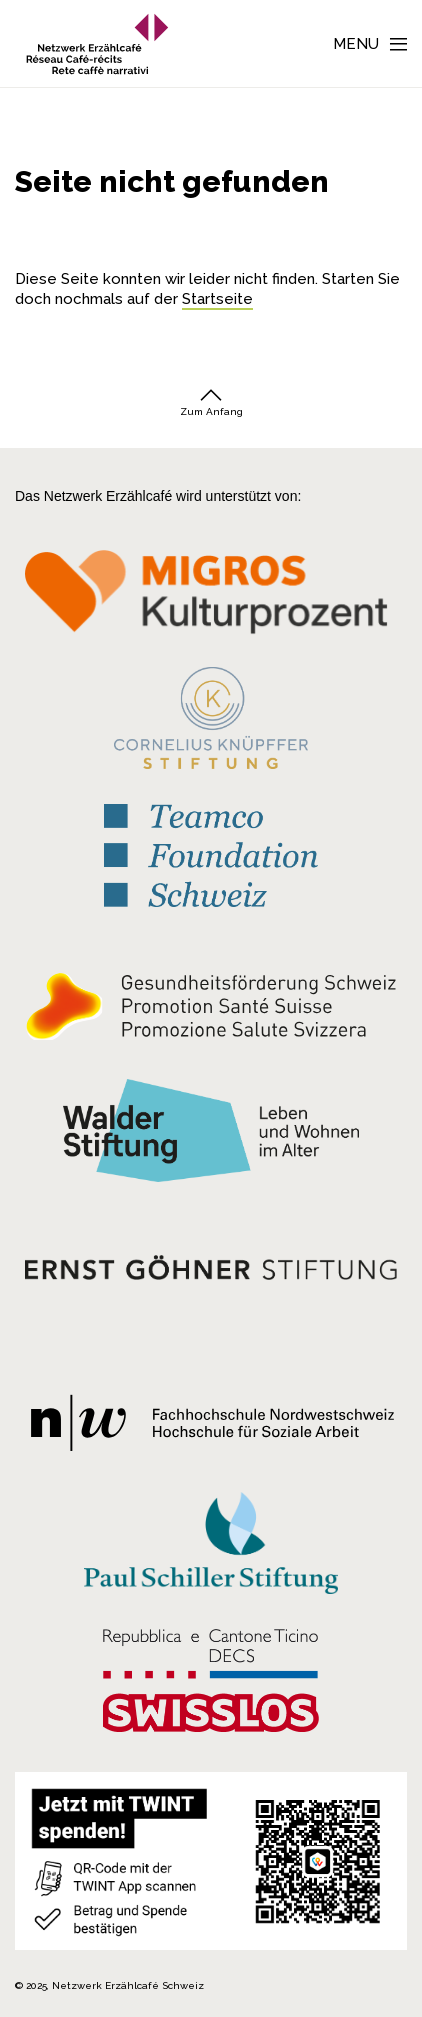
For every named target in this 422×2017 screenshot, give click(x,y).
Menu (356, 44)
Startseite (217, 299)
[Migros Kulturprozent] (211, 595)
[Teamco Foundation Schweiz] (211, 848)
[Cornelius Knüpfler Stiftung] (211, 718)
